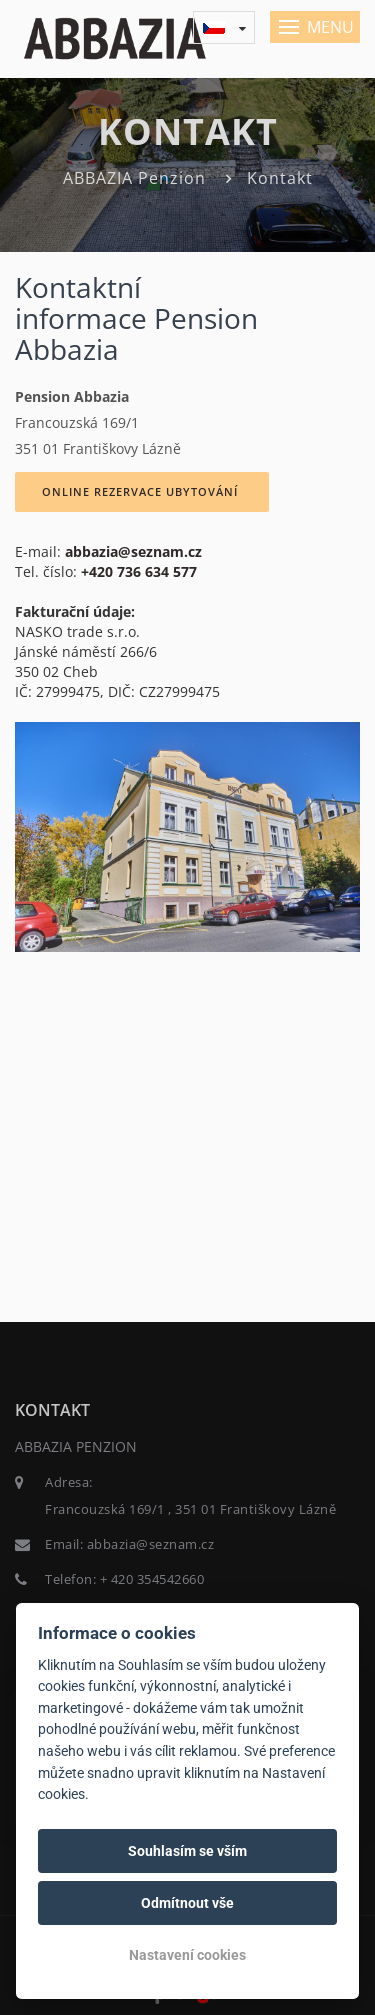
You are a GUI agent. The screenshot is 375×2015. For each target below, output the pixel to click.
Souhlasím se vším (187, 1851)
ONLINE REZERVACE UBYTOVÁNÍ (142, 491)
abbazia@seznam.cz (133, 551)
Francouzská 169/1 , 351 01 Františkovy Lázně (190, 1509)
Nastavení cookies (187, 1955)
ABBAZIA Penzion (134, 178)
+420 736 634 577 (139, 571)
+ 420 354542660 (152, 1579)
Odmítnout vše (187, 1903)
